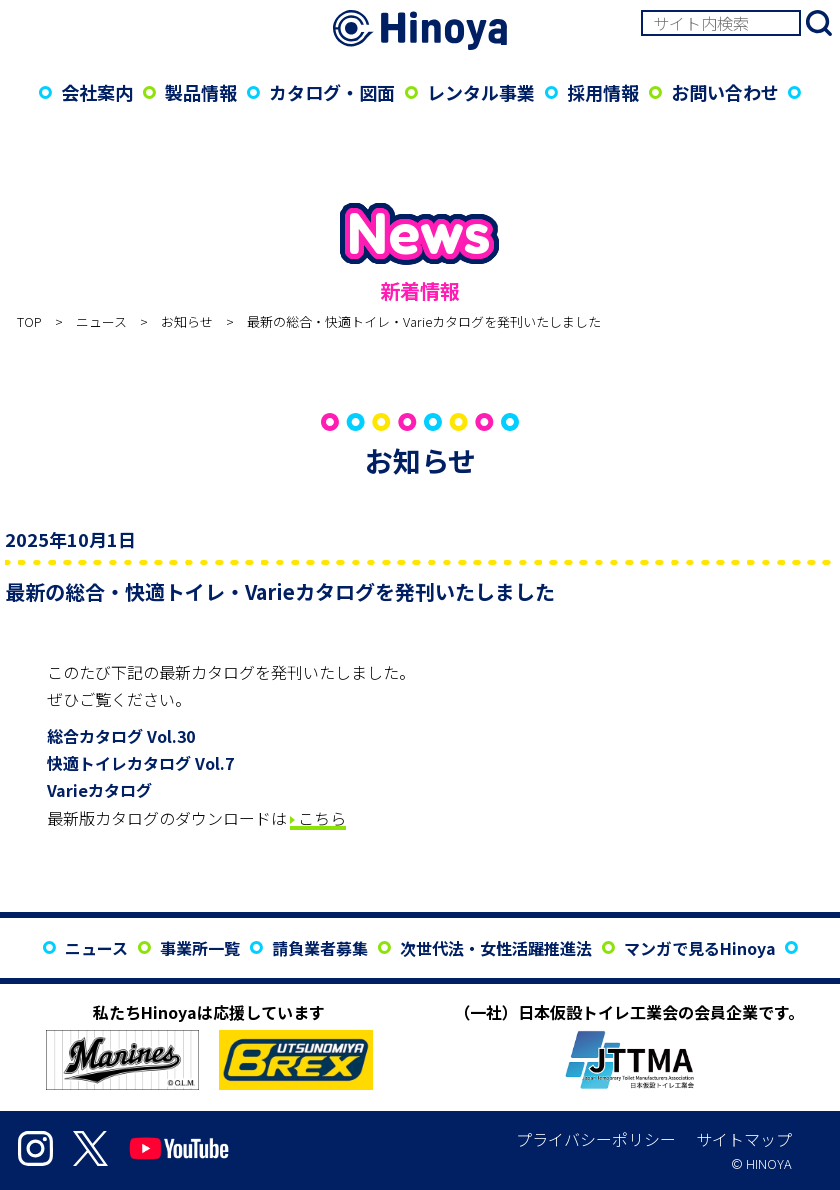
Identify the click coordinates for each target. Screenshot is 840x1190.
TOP (29, 321)
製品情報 (201, 92)
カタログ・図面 (332, 92)
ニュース (101, 321)
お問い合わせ (725, 92)
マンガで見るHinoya (700, 948)
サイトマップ (744, 1139)
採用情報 (603, 92)
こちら (322, 818)
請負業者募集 (320, 948)
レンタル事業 (481, 92)
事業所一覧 (200, 948)
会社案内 (97, 92)
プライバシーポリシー (596, 1139)
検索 (819, 23)
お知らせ (187, 321)
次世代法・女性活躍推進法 (496, 948)
